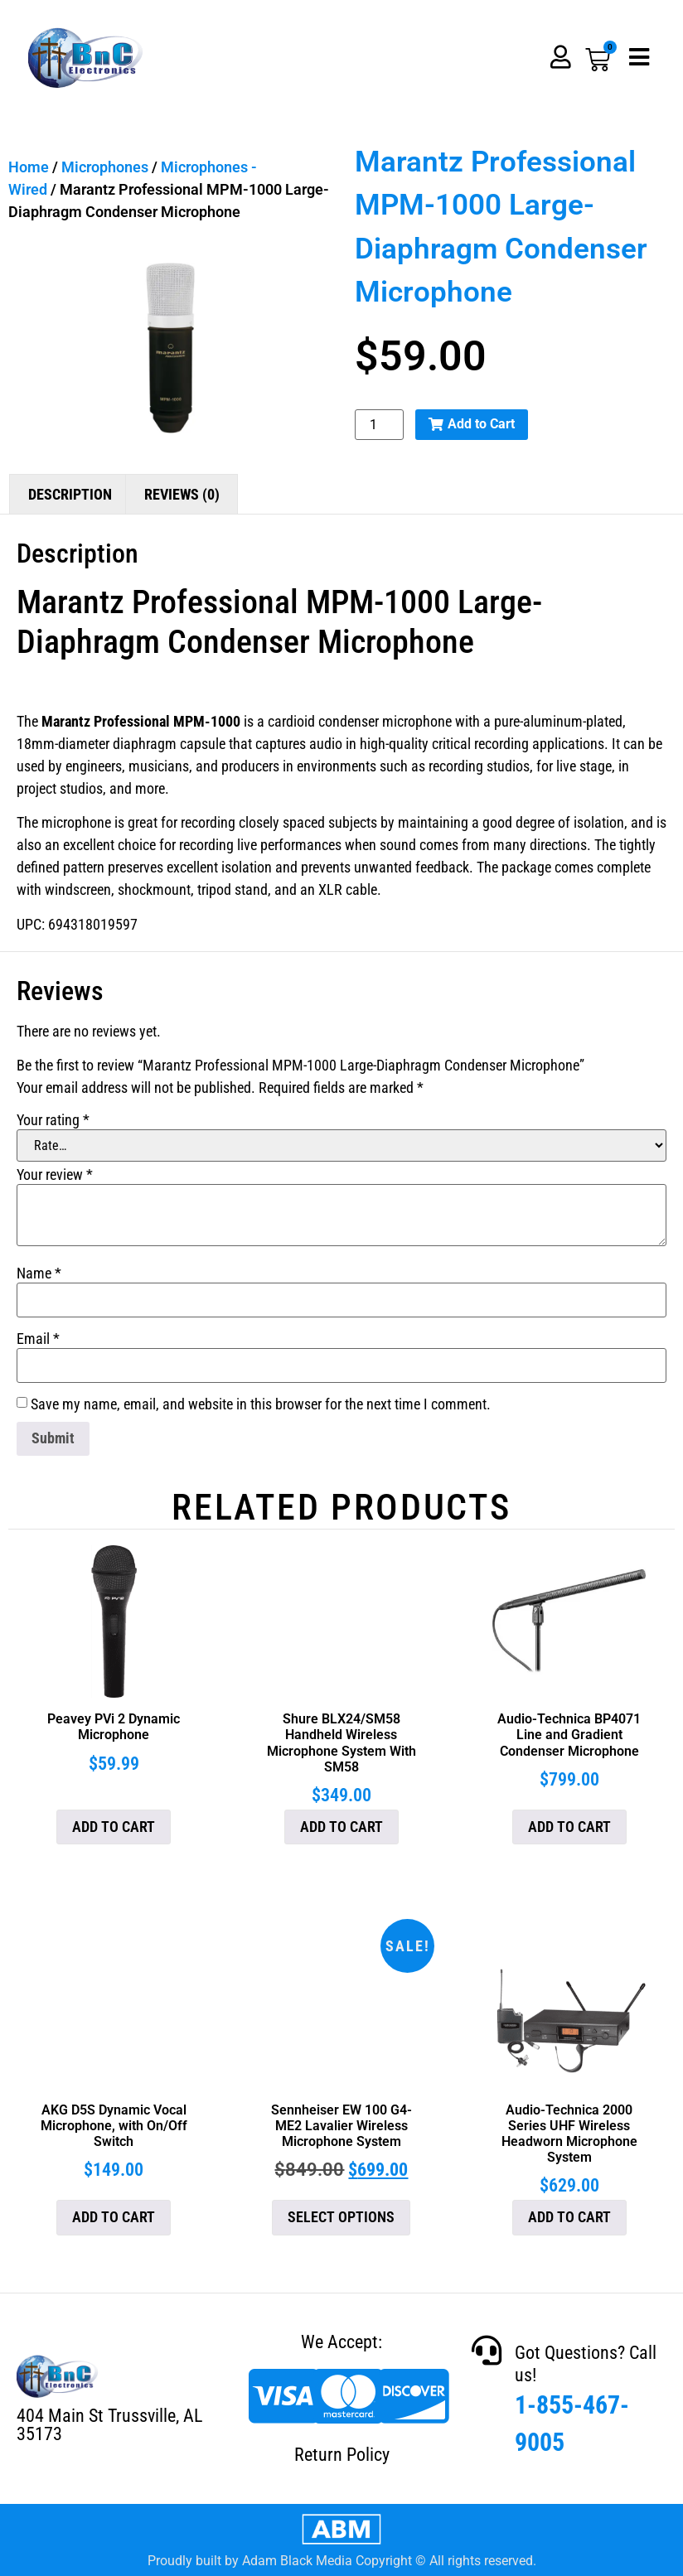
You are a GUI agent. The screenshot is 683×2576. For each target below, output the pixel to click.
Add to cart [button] (113, 1826)
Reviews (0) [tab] (182, 494)
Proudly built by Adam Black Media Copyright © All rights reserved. (342, 2561)
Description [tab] (70, 494)
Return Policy (342, 2454)
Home (28, 167)
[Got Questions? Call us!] (486, 2351)
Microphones (104, 167)
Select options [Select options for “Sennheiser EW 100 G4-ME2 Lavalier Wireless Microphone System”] (341, 2217)
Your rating (53, 1120)
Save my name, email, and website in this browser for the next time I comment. (261, 1404)
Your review (55, 1174)
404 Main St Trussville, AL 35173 (109, 2424)
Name (39, 1273)
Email (38, 1338)
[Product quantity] (379, 424)
